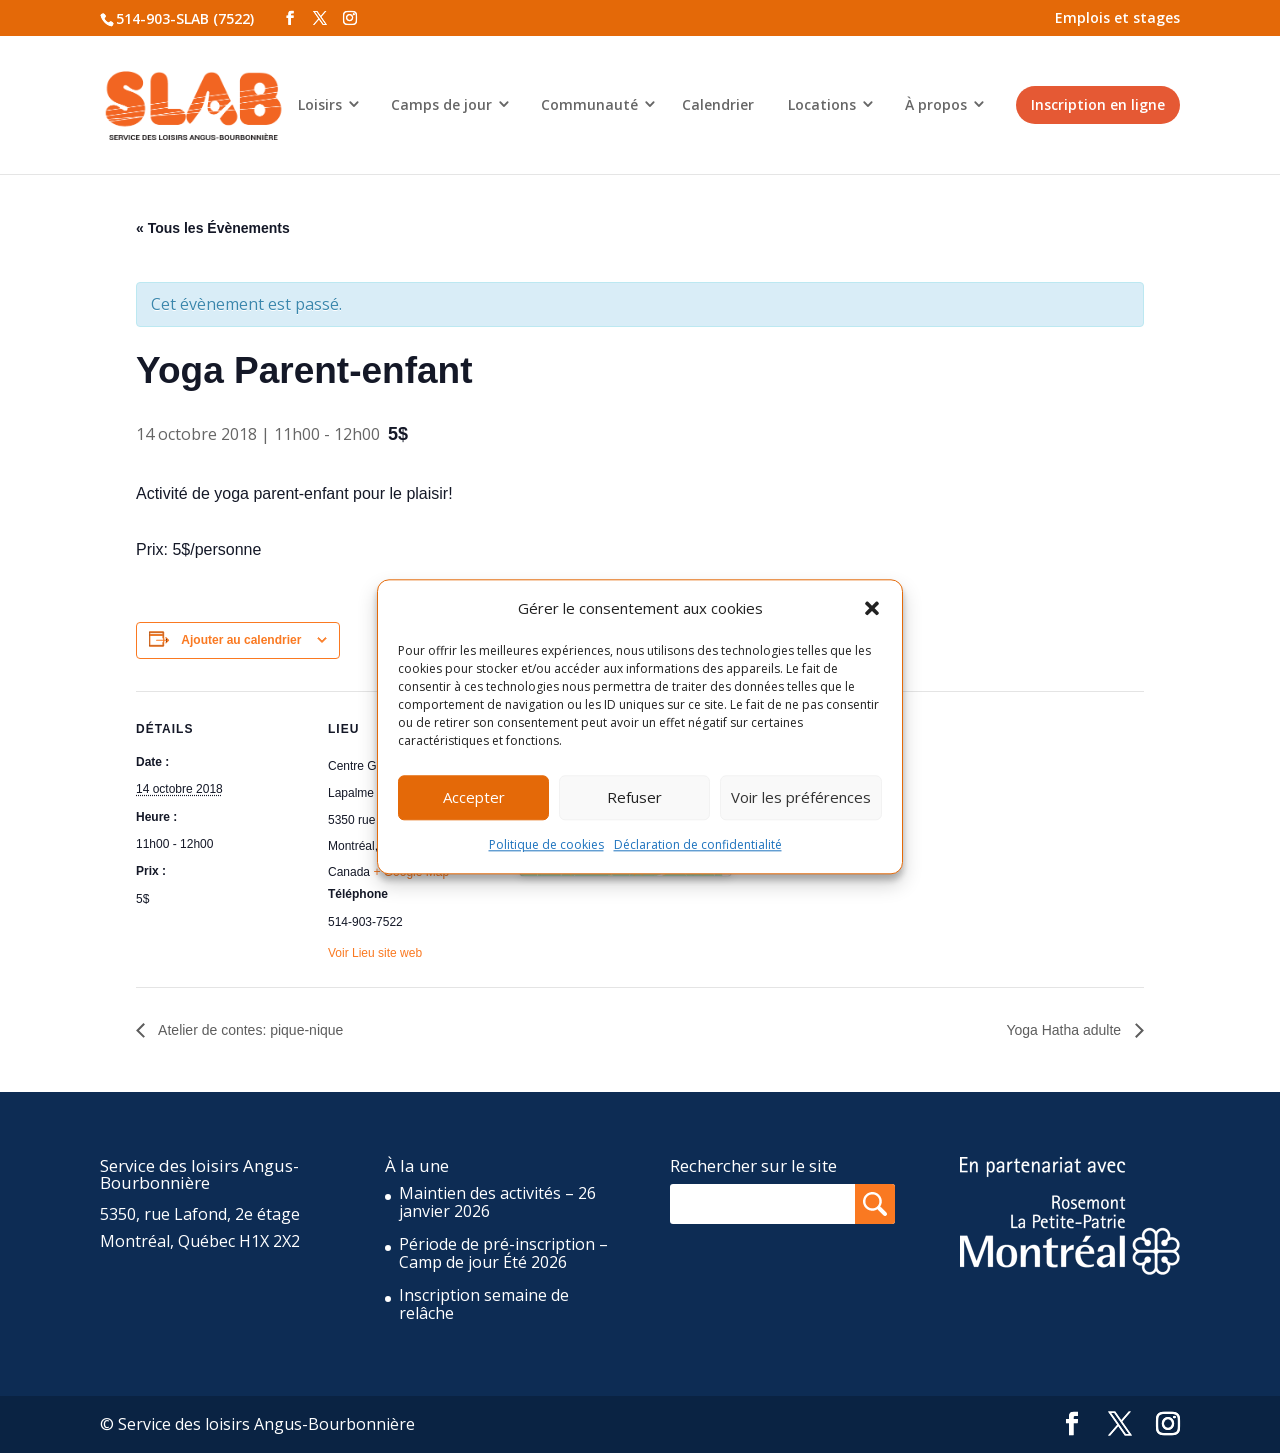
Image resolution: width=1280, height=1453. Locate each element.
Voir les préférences (801, 798)
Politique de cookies (546, 844)
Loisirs (320, 104)
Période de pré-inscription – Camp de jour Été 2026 (503, 1253)
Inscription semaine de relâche (484, 1304)
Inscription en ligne (1098, 104)
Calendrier (718, 104)
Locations (822, 104)
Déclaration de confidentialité (698, 844)
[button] (872, 608)
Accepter (474, 798)
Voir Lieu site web (375, 953)
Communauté (589, 104)
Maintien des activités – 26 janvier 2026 (497, 1202)
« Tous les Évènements (213, 228)
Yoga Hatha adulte (1065, 1030)
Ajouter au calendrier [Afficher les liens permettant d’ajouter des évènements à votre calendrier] (241, 640)
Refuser (634, 798)
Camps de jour (441, 104)
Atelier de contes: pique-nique (249, 1030)
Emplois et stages (1117, 17)
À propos (936, 104)
